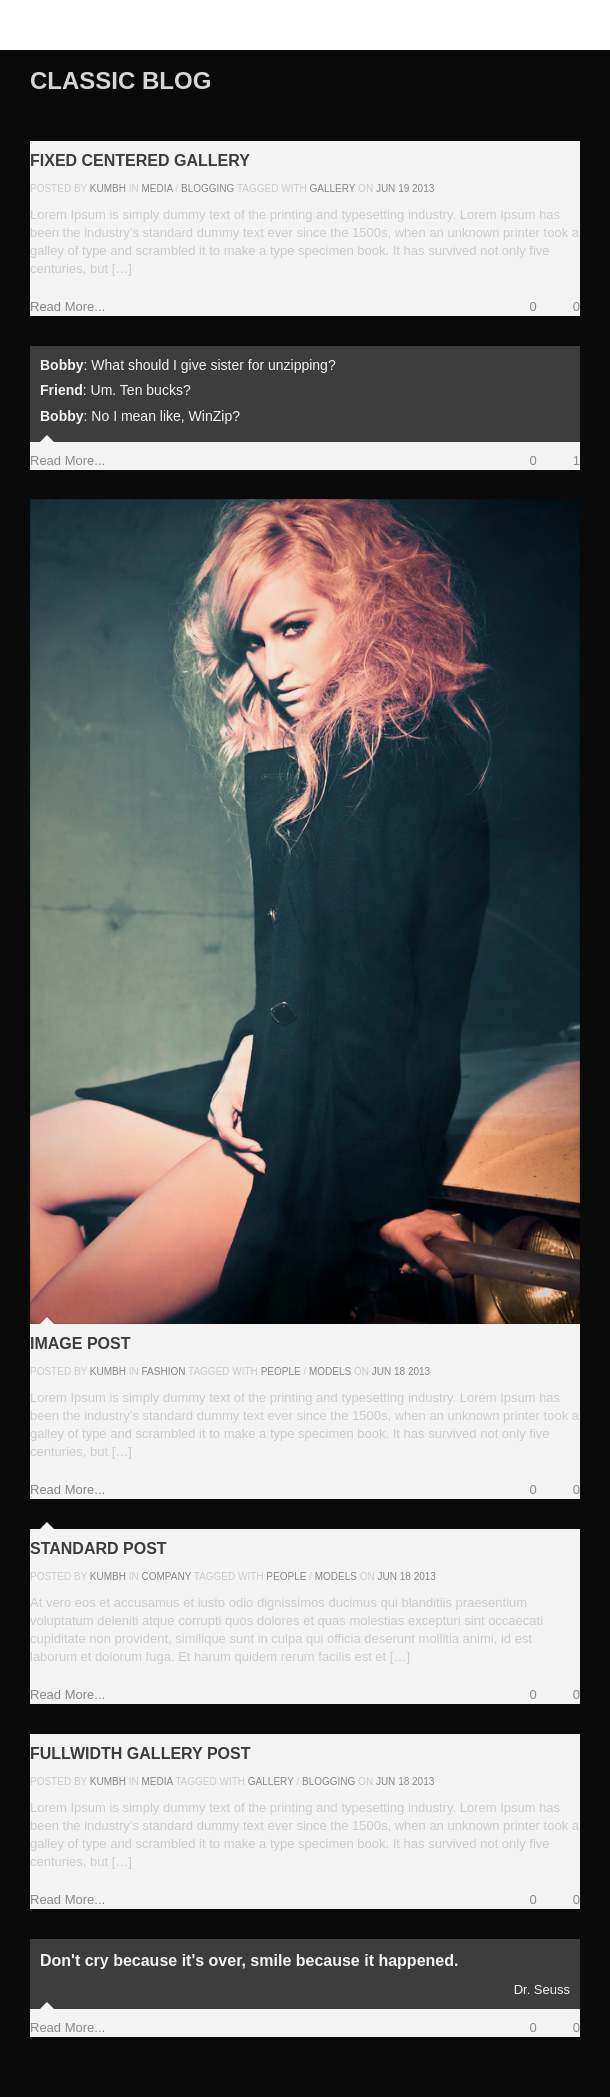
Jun (385, 188)
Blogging (207, 188)
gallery (333, 188)
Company (167, 1576)
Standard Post (98, 1548)
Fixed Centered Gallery (140, 160)
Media (157, 188)
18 (399, 1371)
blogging (328, 1781)
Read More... (67, 306)
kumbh (108, 188)
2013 (423, 188)
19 (403, 188)
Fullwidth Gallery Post (140, 1753)
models (330, 1371)
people (281, 1371)
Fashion (164, 1371)
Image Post (80, 1343)
